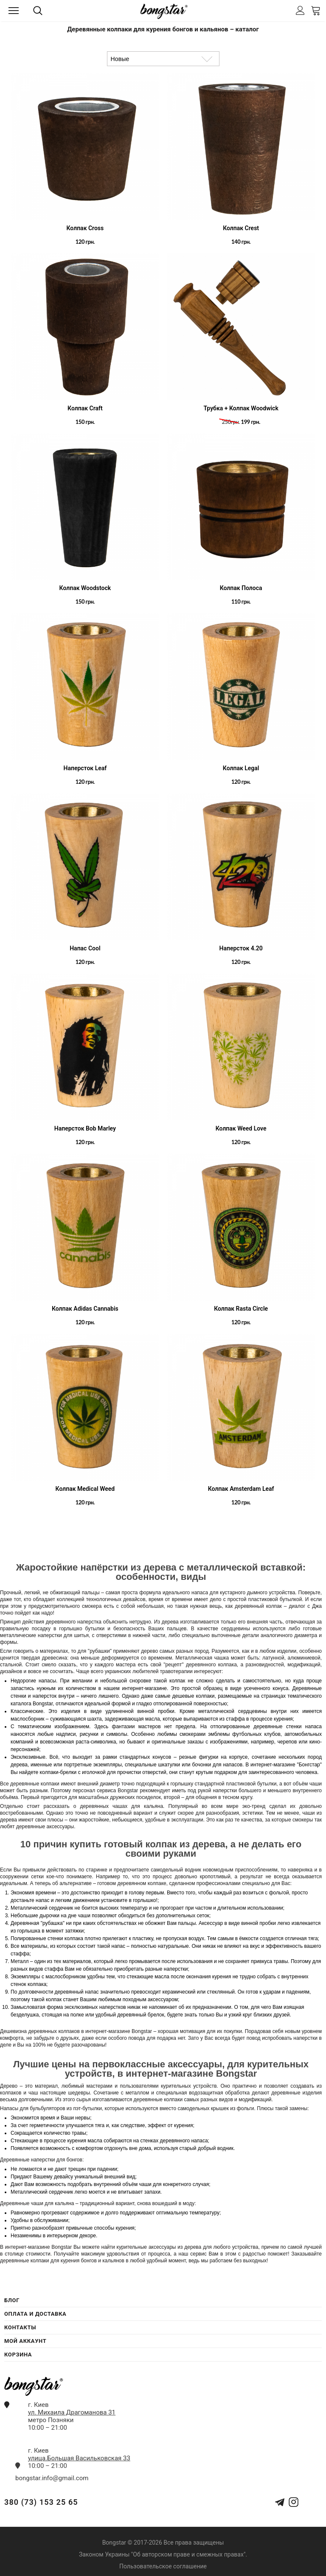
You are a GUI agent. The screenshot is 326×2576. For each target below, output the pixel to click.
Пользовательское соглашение (163, 2566)
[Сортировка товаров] (163, 58)
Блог (12, 2300)
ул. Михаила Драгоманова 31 (71, 2412)
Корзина (18, 2354)
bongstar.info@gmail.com (51, 2478)
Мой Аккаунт (25, 2341)
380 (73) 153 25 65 (41, 2502)
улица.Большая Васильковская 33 (79, 2458)
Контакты (20, 2327)
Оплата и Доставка (35, 2314)
